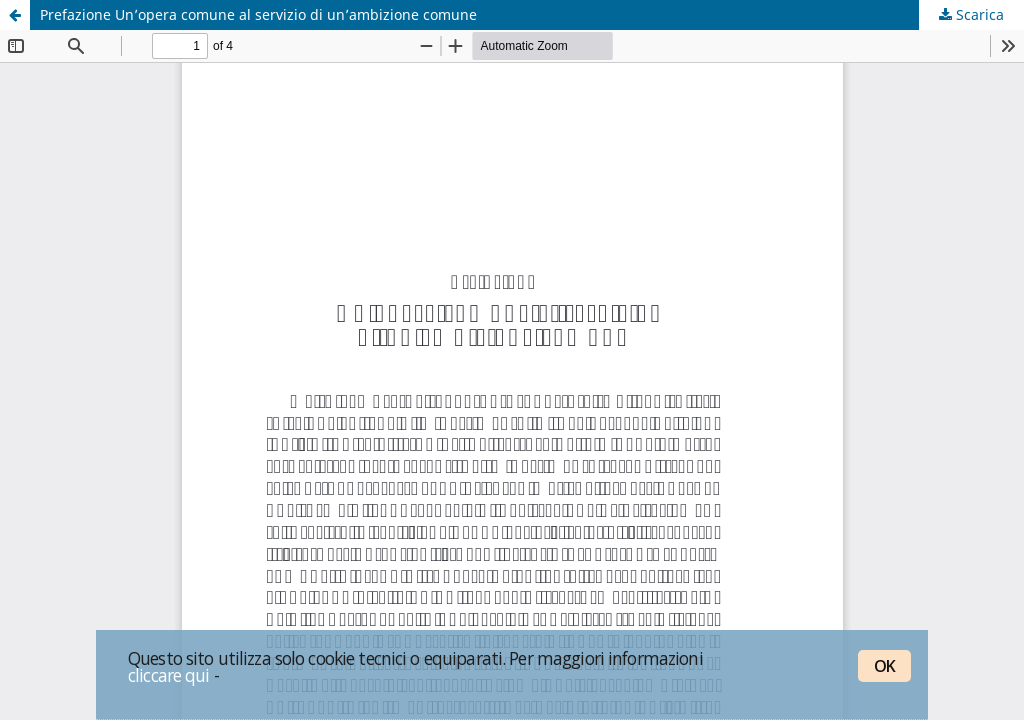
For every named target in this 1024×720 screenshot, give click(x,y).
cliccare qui (169, 675)
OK (884, 666)
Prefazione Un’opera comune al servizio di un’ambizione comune (258, 14)
